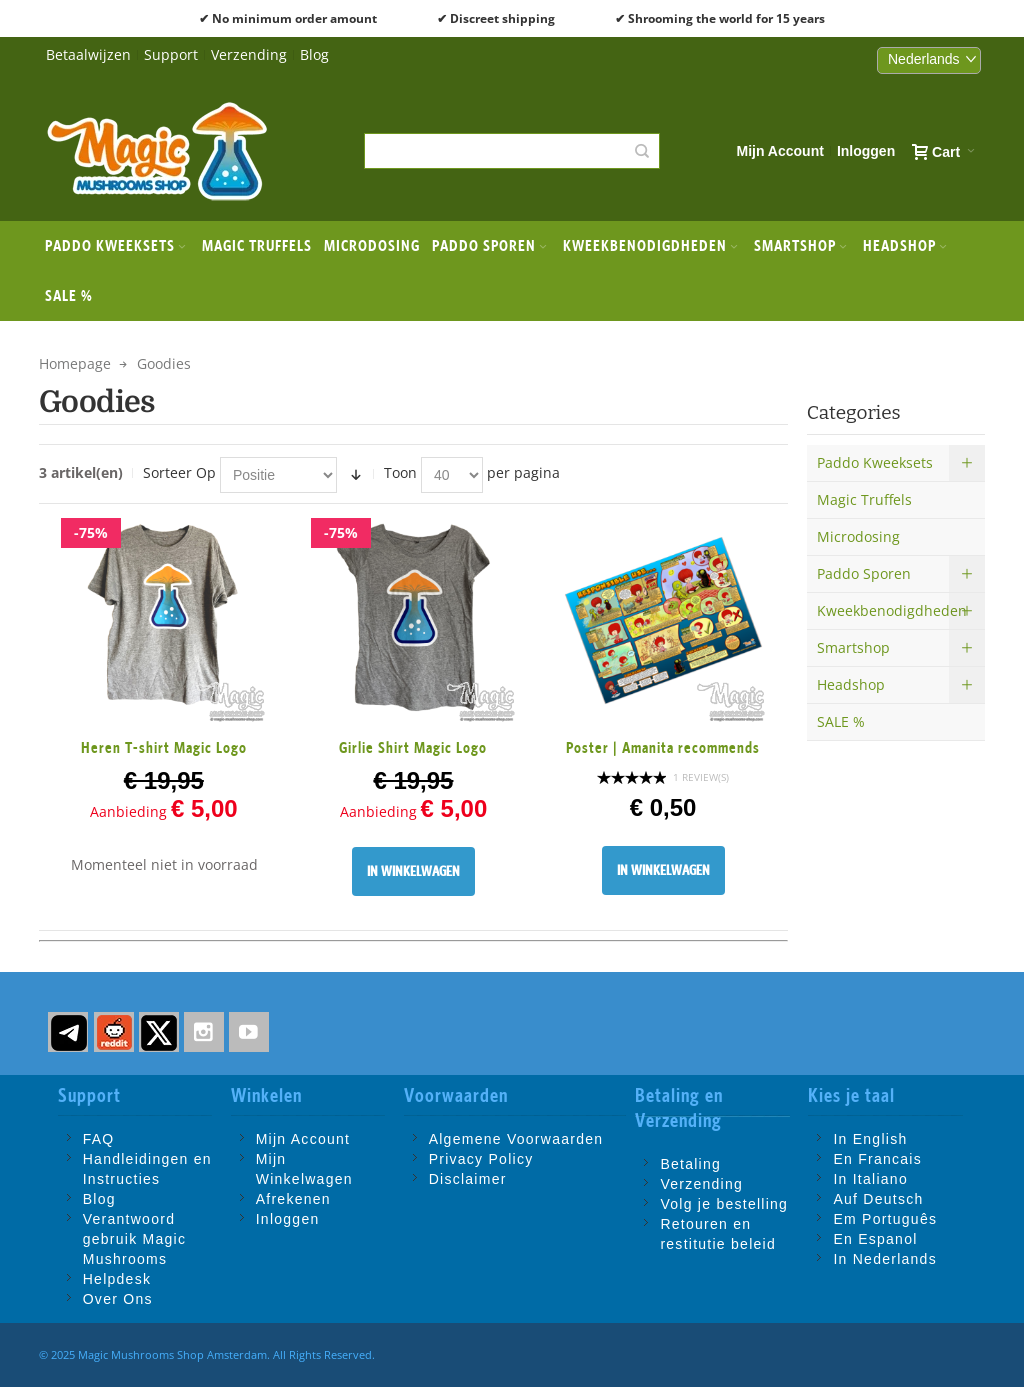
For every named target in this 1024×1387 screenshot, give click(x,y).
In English (870, 1139)
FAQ (99, 1139)
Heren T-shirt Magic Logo (164, 747)
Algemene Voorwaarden (516, 1139)
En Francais (877, 1159)
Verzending (249, 54)
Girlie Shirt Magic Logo (413, 747)
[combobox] (511, 151)
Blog (314, 54)
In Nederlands (885, 1259)
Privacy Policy (481, 1159)
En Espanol (875, 1239)
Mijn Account (780, 151)
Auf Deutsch (878, 1199)
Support (171, 54)
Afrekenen (293, 1199)
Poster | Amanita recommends (663, 747)
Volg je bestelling (724, 1204)
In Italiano (870, 1179)
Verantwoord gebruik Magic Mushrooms (135, 1239)
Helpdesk (117, 1279)
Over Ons (118, 1299)
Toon (400, 472)
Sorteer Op (179, 472)
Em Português (885, 1219)
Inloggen (866, 151)
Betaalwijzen (88, 54)
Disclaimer (468, 1179)
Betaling (690, 1164)
